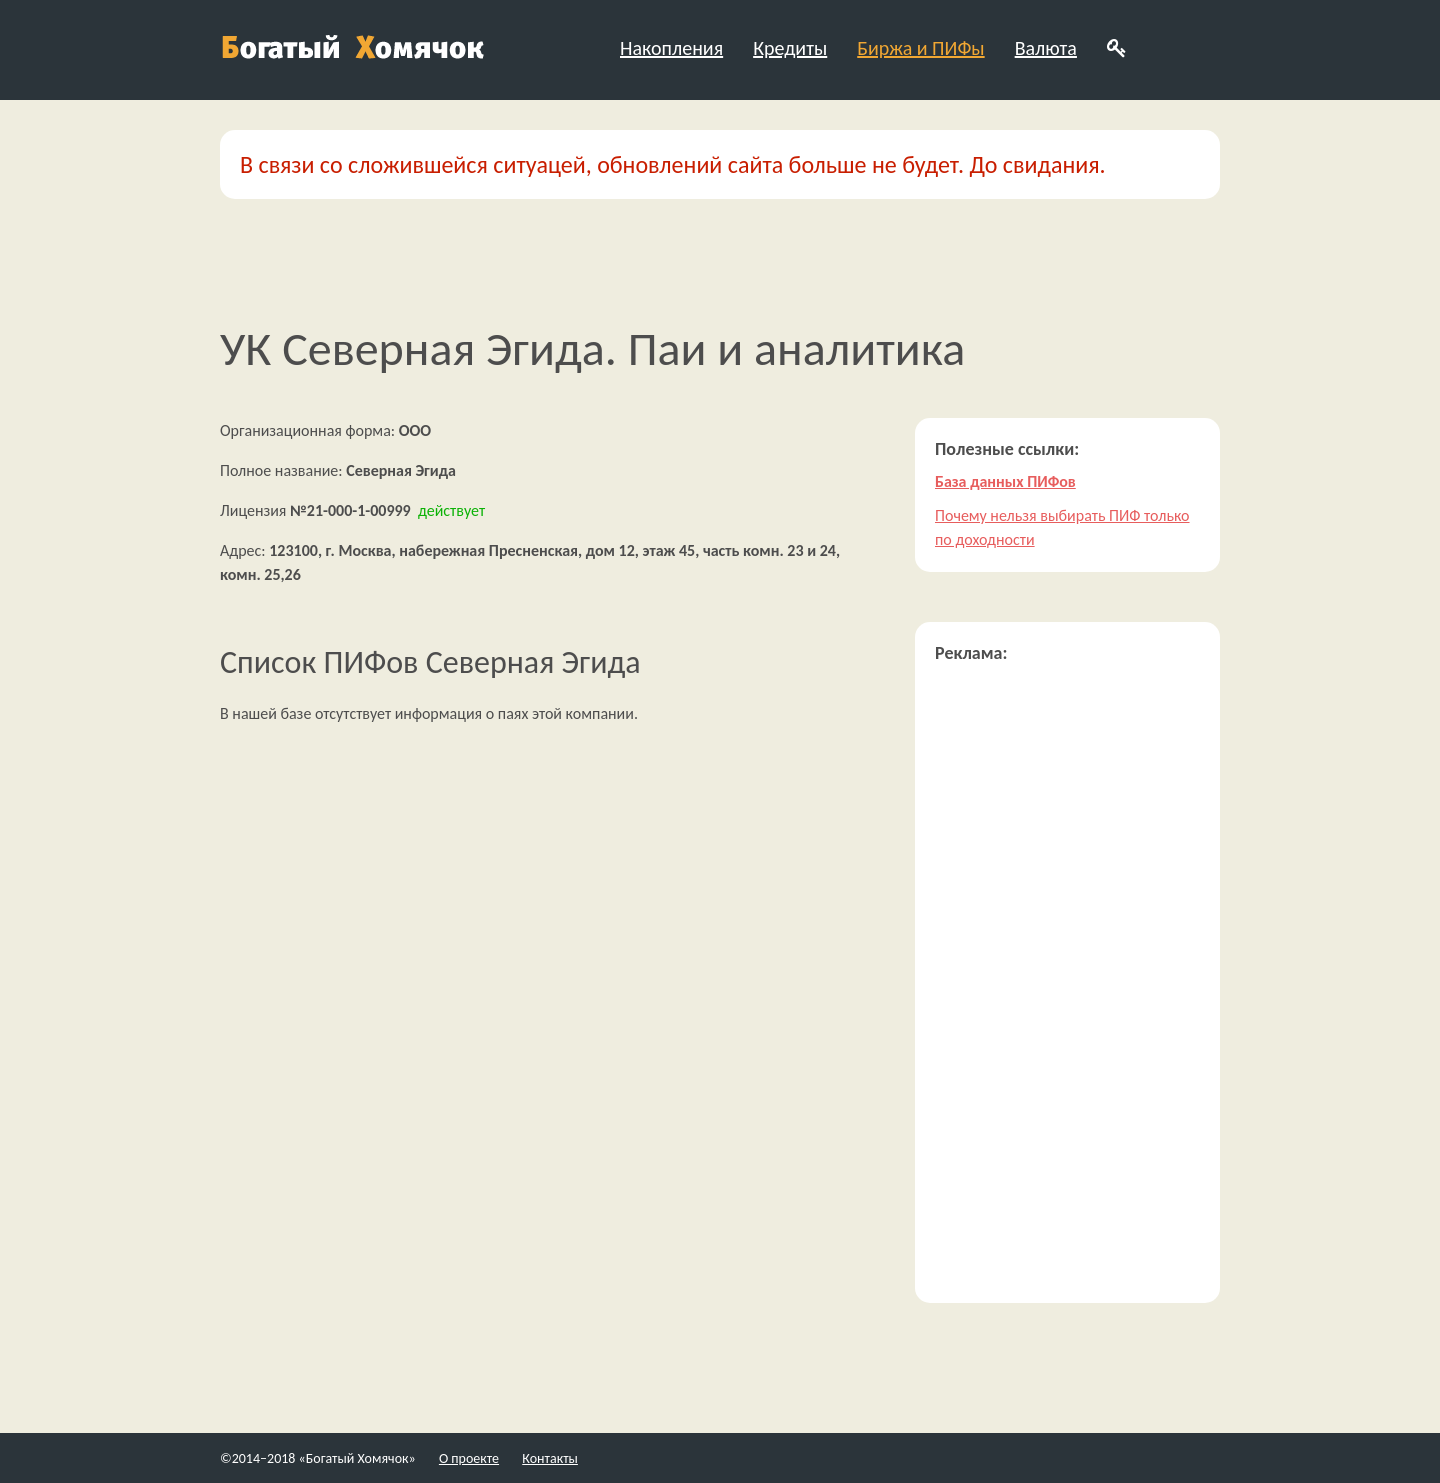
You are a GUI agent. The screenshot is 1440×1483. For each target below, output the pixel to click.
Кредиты (790, 48)
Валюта (1046, 48)
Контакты (550, 1458)
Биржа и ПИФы (920, 48)
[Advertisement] (1067, 983)
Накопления (671, 48)
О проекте (469, 1458)
